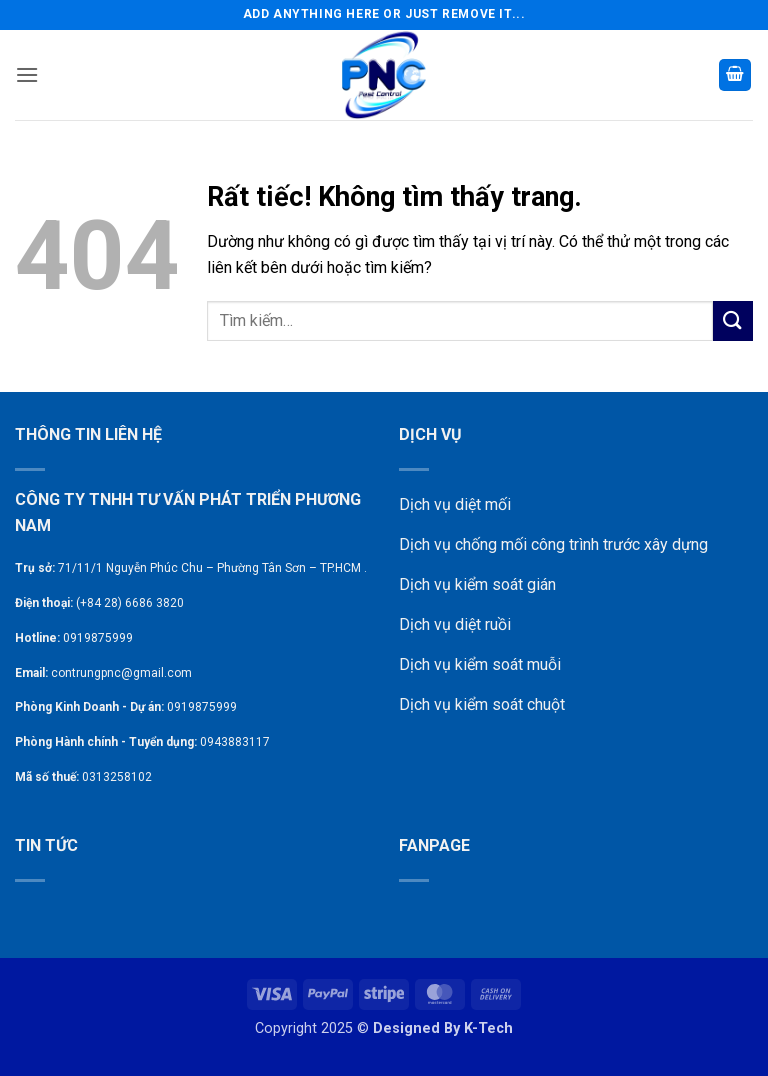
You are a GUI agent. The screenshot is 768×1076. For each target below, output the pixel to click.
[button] (27, 74)
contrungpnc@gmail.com (121, 673)
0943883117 (235, 742)
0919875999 (98, 638)
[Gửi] (733, 320)
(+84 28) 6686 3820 (130, 603)
